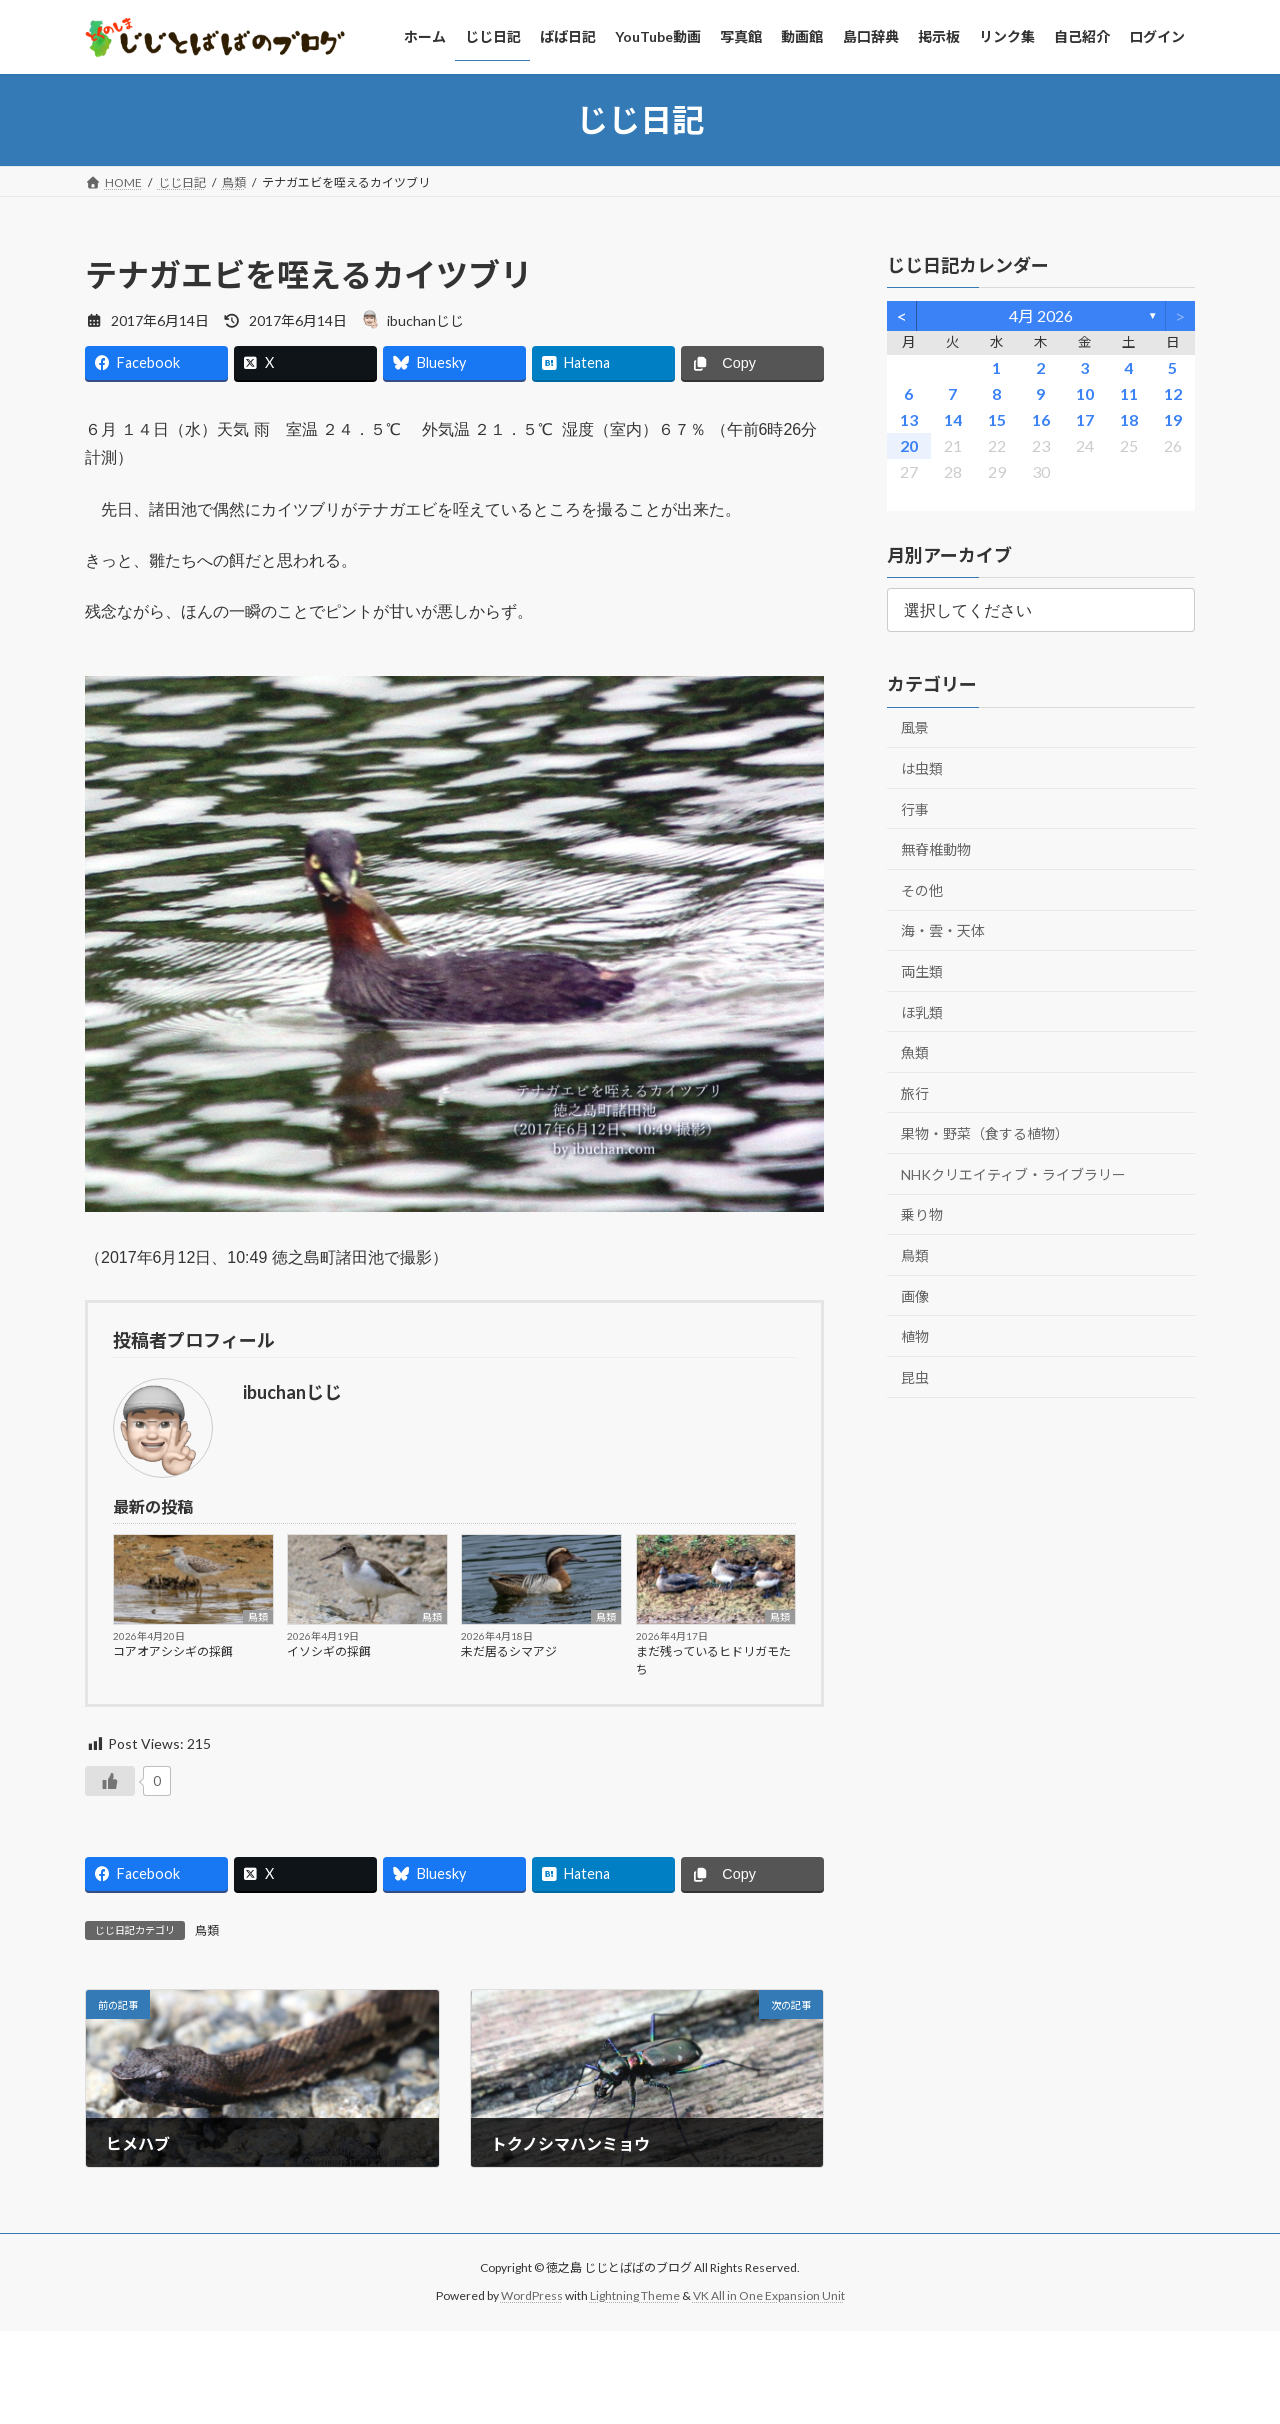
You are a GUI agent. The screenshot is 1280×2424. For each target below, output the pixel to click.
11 (1129, 393)
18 (1129, 419)
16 (1041, 419)
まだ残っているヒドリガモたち (713, 1660)
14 (953, 419)
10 (1085, 393)
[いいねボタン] (110, 1781)
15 (997, 419)
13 (909, 419)
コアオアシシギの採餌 (173, 1651)
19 (1173, 419)
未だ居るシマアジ (509, 1651)
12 (1173, 393)
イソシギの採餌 (329, 1651)
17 (1085, 419)
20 (909, 445)
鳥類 (258, 1617)
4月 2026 (1041, 315)
